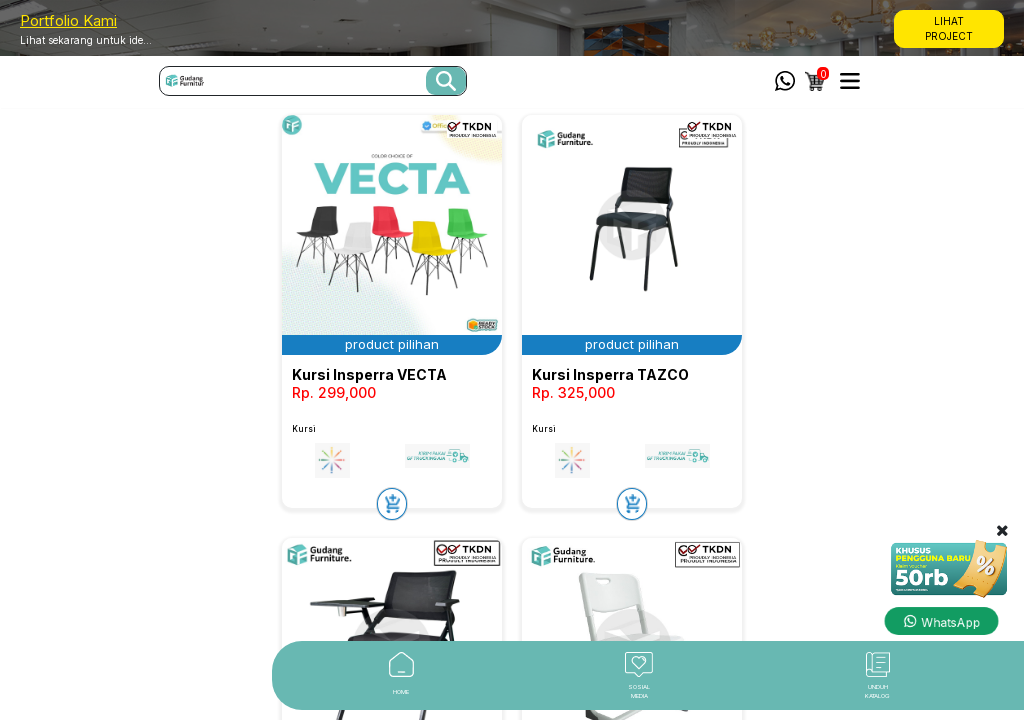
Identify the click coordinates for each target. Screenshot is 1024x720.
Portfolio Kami (68, 20)
